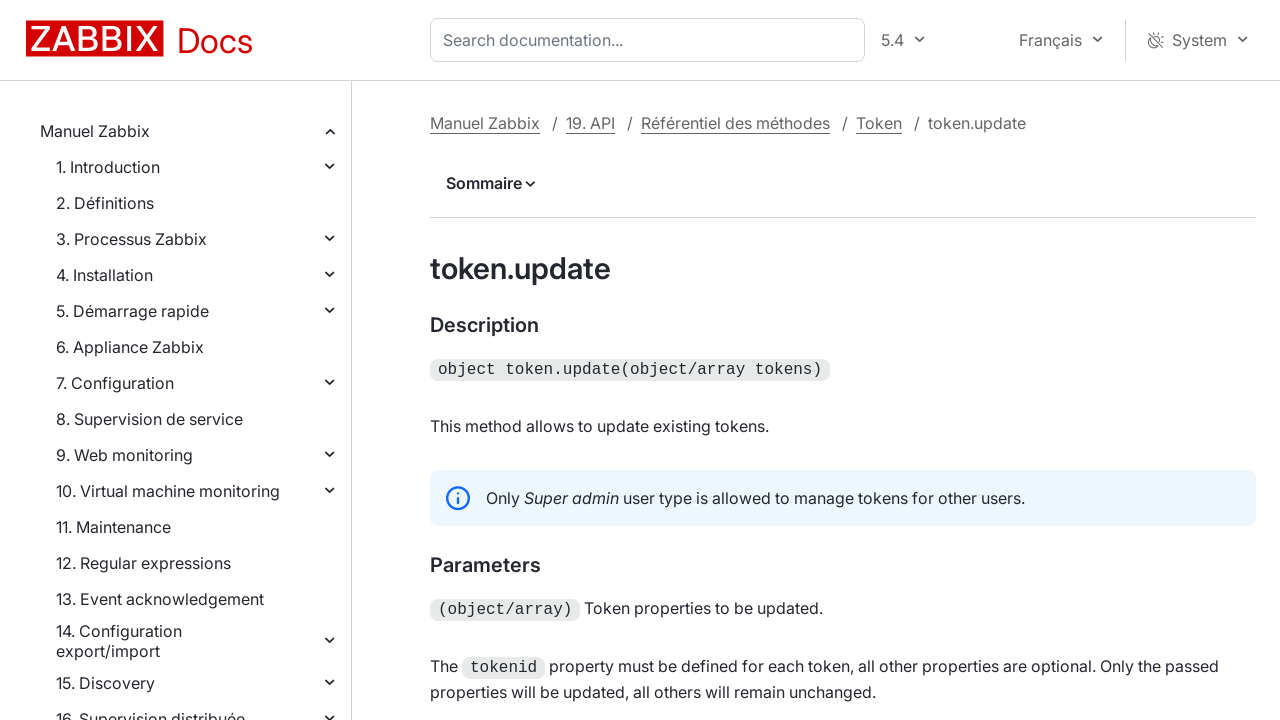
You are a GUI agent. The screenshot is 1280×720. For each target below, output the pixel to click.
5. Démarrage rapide (132, 311)
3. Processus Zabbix (131, 239)
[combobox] (651, 40)
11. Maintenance (113, 527)
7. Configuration (115, 383)
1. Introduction (108, 167)
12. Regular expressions (143, 563)
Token (879, 123)
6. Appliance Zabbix (130, 347)
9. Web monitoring (124, 455)
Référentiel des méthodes (735, 123)
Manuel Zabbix (95, 131)
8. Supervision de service (149, 419)
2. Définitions (105, 203)
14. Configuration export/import (119, 641)
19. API (590, 123)
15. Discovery (105, 683)
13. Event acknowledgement (160, 599)
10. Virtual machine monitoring (168, 491)
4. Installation (104, 275)
